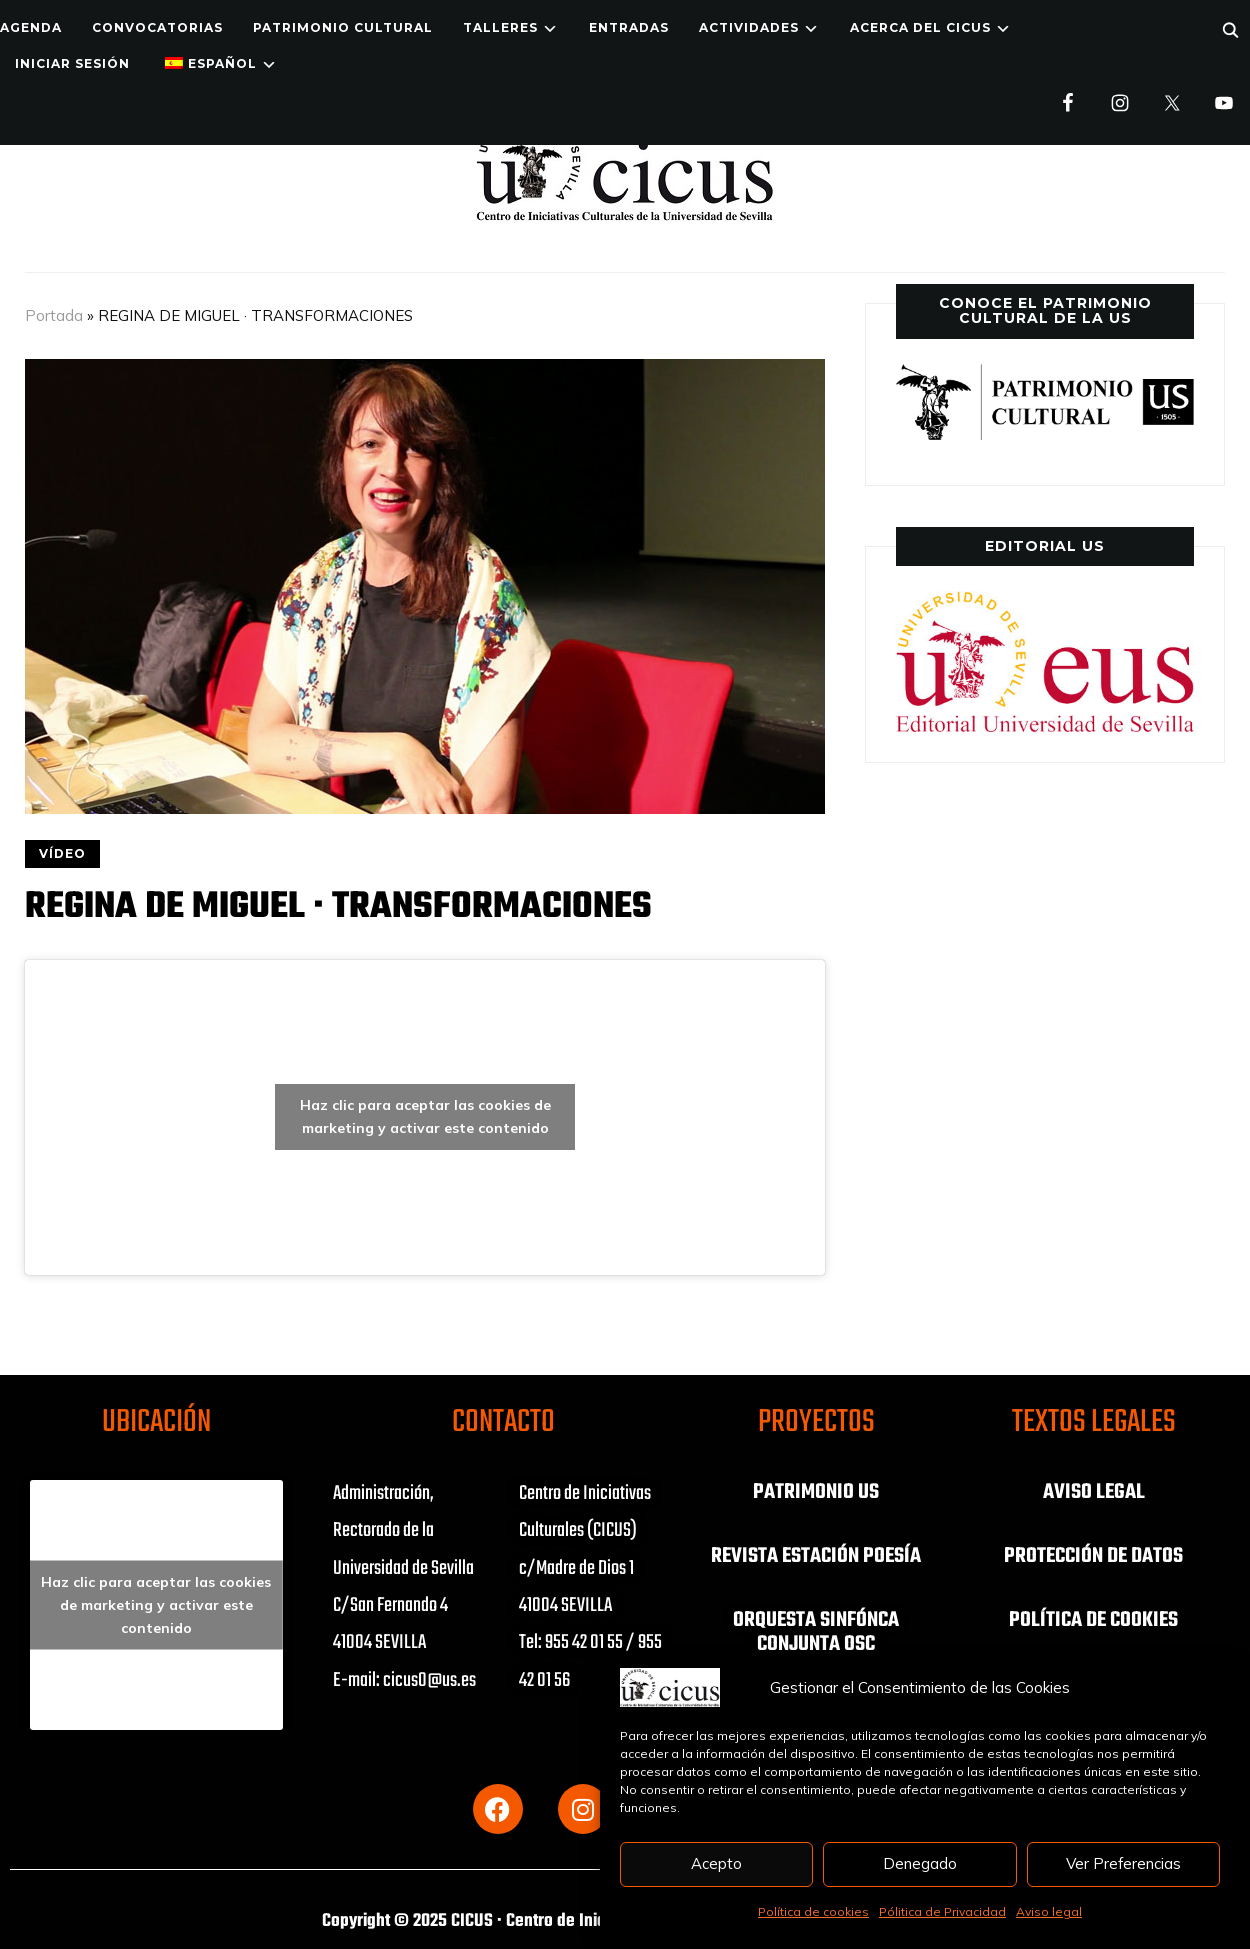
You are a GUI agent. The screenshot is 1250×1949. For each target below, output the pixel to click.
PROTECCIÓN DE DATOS (1094, 1556)
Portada (54, 315)
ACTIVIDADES (749, 27)
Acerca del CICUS (920, 27)
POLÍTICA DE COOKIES (1094, 1620)
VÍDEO (62, 853)
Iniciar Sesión (72, 63)
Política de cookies (813, 1911)
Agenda (31, 27)
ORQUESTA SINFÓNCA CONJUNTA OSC (816, 1632)
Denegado (920, 1863)
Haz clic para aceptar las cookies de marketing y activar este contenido (425, 1116)
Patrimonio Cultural (343, 27)
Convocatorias (157, 27)
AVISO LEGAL (1094, 1492)
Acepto (716, 1863)
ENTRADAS (629, 27)
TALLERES (500, 27)
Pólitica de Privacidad (942, 1911)
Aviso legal (1049, 1911)
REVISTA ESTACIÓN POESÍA (816, 1556)
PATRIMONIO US (816, 1492)
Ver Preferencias (1123, 1863)
